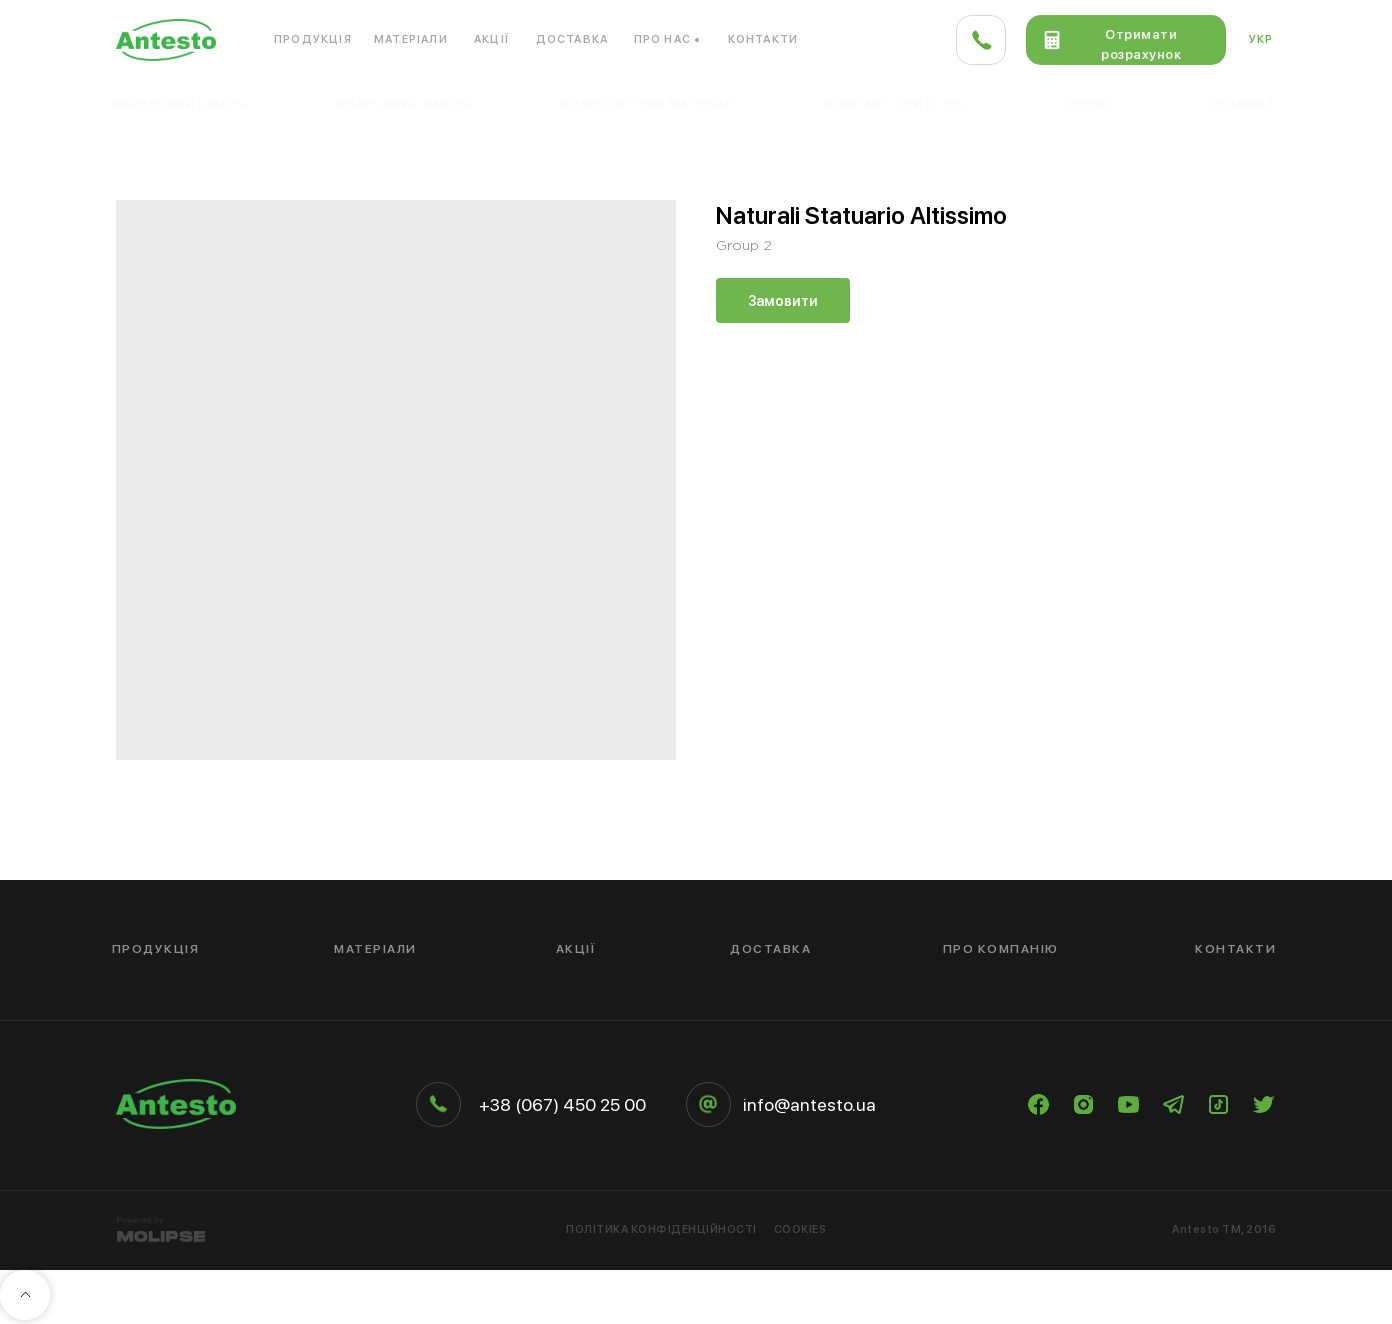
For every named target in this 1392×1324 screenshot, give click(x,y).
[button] (1126, 40)
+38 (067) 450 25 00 (562, 1104)
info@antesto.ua (809, 1104)
